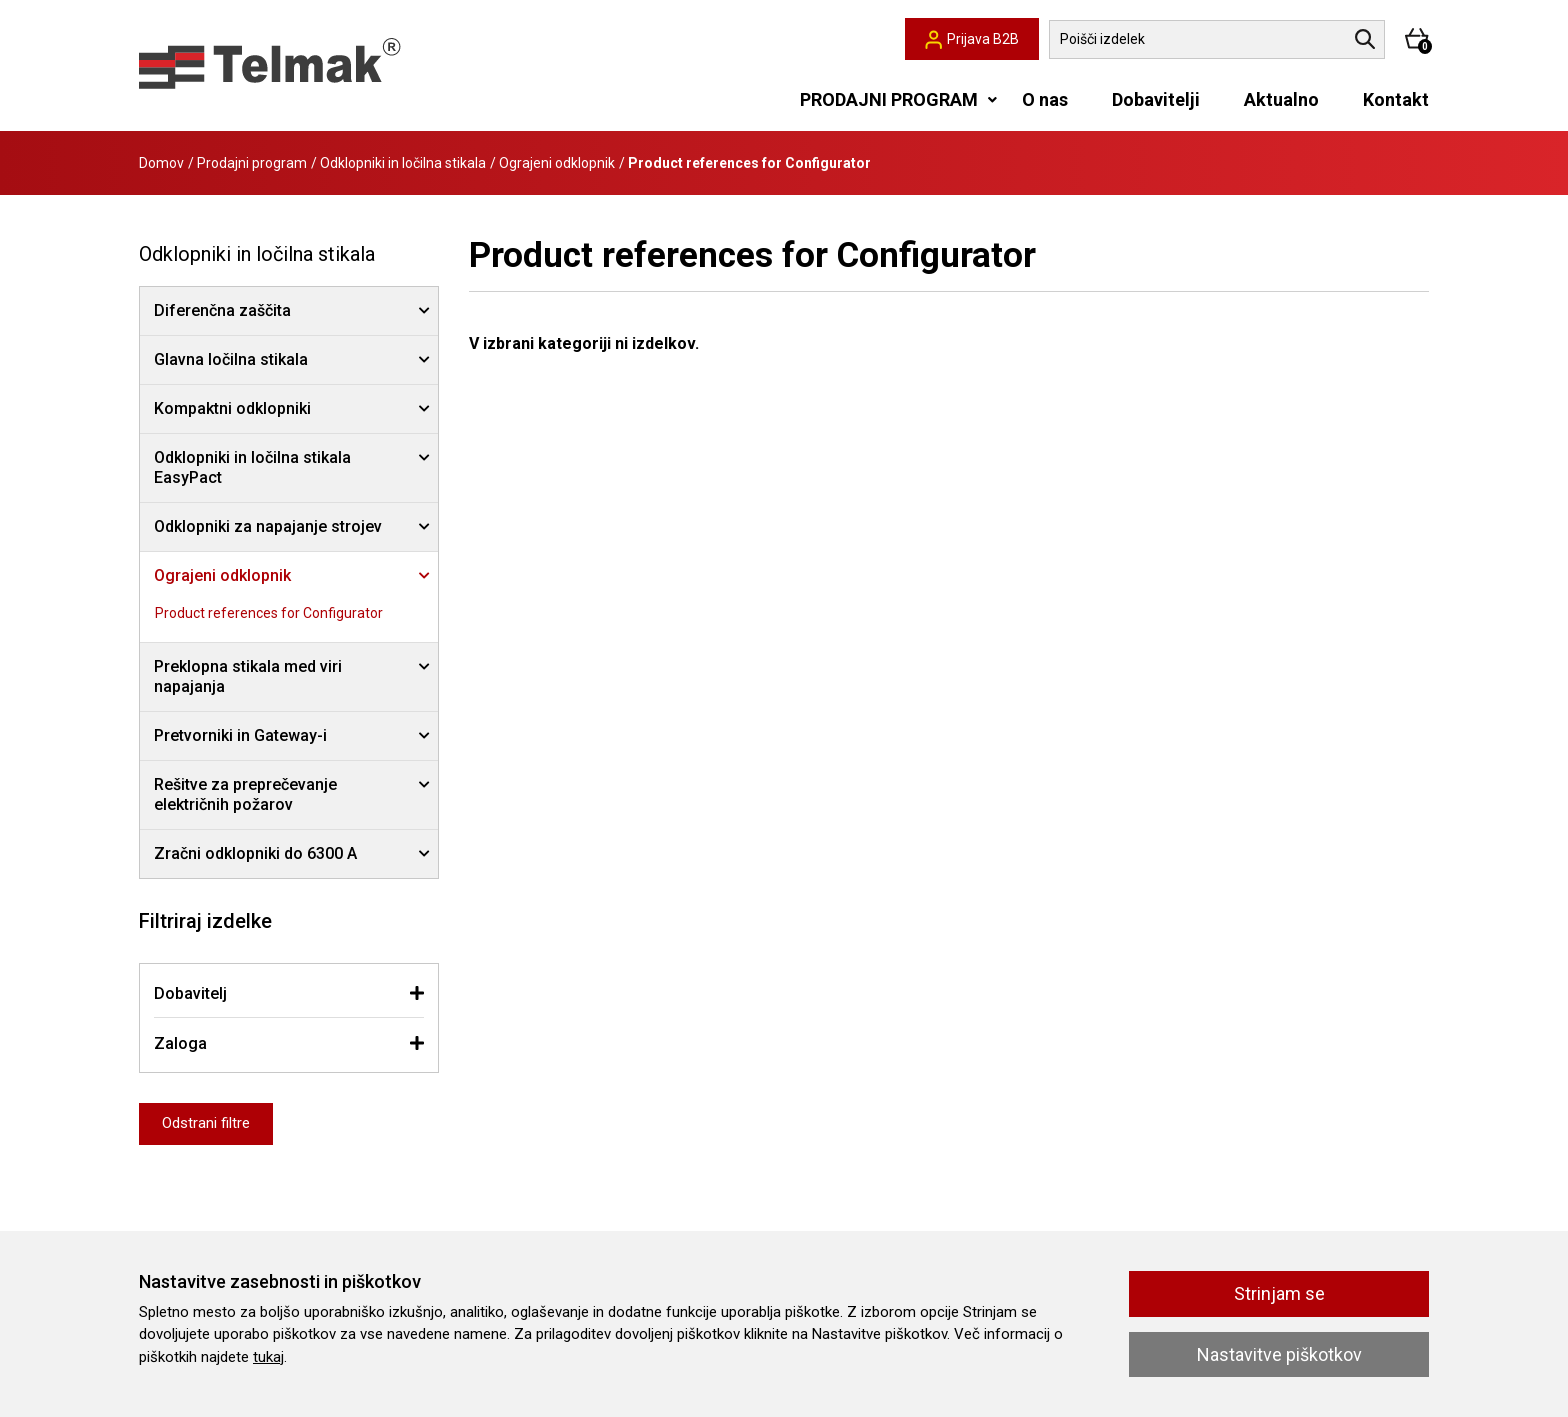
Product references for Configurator (269, 613)
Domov (161, 163)
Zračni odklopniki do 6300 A (255, 853)
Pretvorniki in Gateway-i (240, 735)
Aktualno (1281, 99)
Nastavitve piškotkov (1279, 1354)
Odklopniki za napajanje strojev (268, 526)
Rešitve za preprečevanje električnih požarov (245, 794)
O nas (1045, 99)
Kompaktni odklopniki (232, 408)
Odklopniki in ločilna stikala (403, 163)
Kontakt (1396, 99)
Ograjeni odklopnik (557, 163)
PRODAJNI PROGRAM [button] (889, 99)
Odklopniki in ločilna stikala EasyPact (252, 467)
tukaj (268, 1357)
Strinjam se (1279, 1293)
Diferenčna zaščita (222, 310)
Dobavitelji (1156, 99)
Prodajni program (252, 163)
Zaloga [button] (180, 1043)
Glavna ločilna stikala (231, 359)
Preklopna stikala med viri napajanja (248, 676)
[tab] (289, 993)
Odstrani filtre (206, 1123)
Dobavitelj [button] (190, 993)
